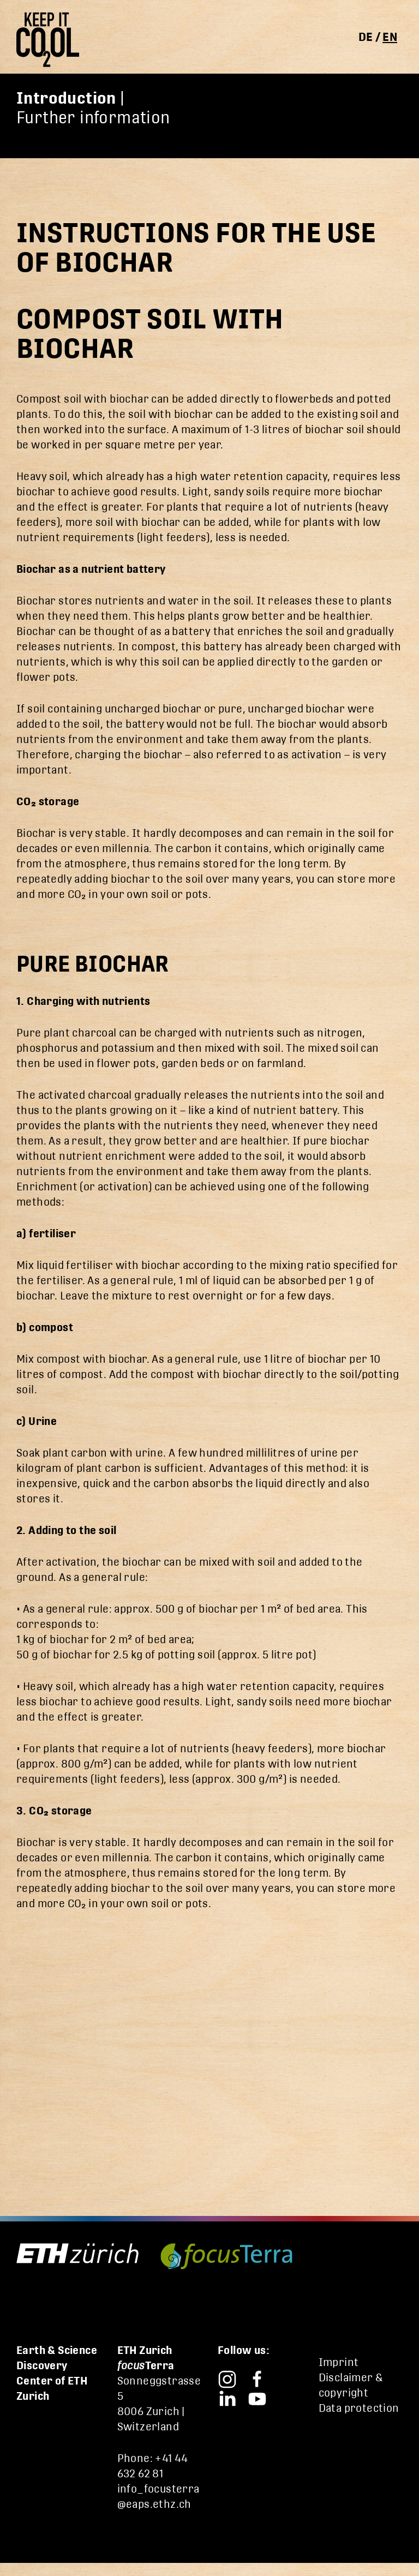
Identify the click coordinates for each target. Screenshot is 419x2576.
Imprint (339, 2362)
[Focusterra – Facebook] (257, 2377)
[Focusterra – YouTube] (257, 2397)
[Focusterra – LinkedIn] (227, 2397)
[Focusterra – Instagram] (227, 2377)
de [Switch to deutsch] (365, 37)
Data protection (359, 2407)
